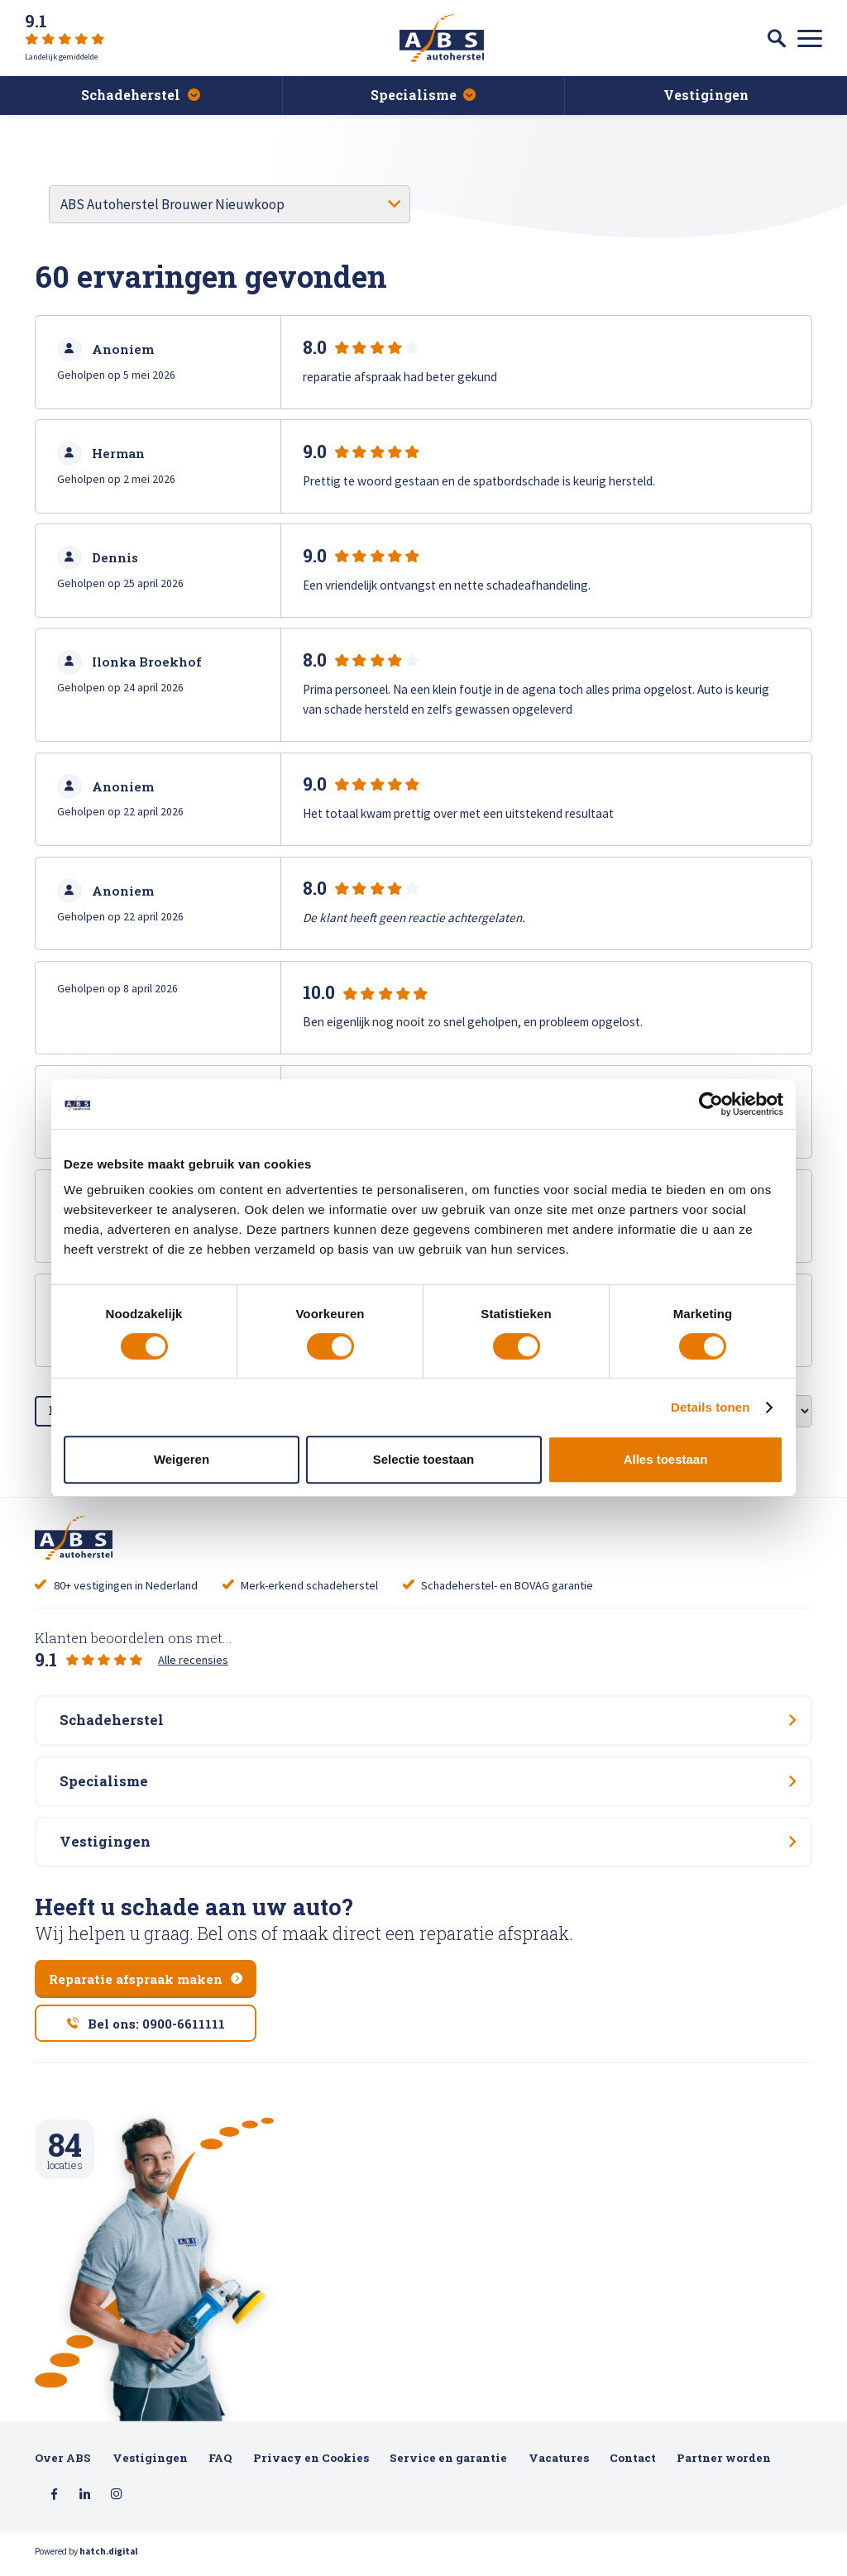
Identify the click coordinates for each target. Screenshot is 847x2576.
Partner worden (724, 2465)
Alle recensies (193, 1659)
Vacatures (559, 2465)
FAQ (220, 2465)
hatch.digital (108, 2558)
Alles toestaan (666, 1459)
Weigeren (181, 1459)
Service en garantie (448, 2465)
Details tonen (710, 1407)
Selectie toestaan (424, 1459)
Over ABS (63, 2465)
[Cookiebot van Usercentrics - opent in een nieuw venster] (711, 1104)
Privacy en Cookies (311, 2465)
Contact (633, 2465)
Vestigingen (150, 2465)
